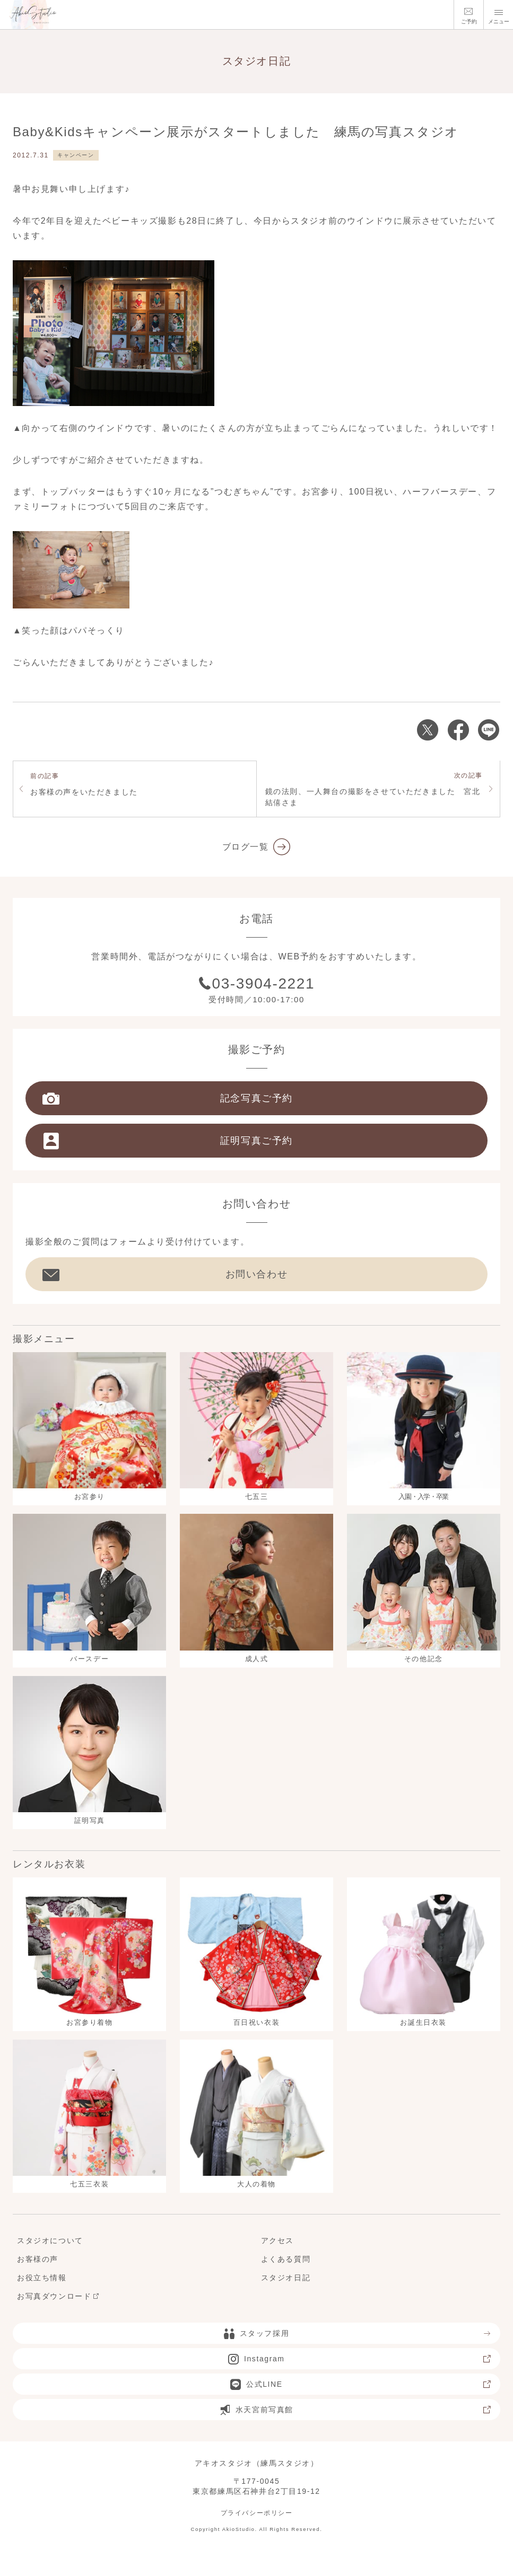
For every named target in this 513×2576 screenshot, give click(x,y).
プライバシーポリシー (257, 2513)
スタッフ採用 (358, 2333)
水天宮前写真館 (356, 2410)
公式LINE (361, 2384)
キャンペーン (75, 155)
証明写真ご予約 (167, 1141)
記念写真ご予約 (167, 1098)
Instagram (360, 2359)
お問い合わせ (165, 1274)
